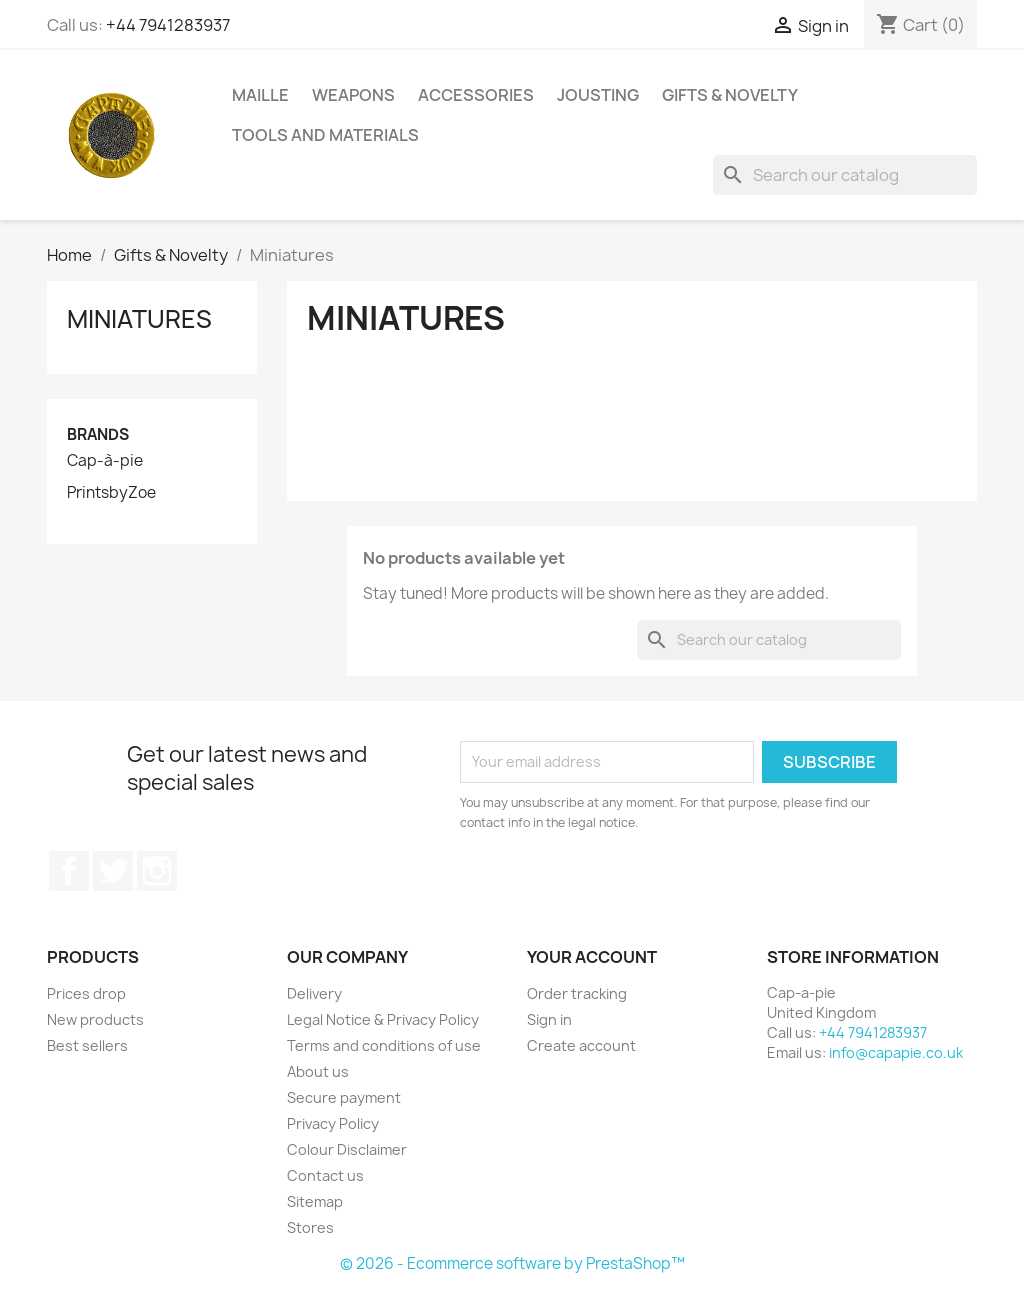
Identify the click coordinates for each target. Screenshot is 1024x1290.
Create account (581, 1045)
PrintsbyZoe (111, 493)
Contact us (325, 1175)
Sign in (549, 1019)
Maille (260, 95)
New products (95, 1019)
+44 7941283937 (168, 25)
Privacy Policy (333, 1123)
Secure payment (344, 1097)
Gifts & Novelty (730, 95)
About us (318, 1071)
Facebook (69, 871)
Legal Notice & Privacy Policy (383, 1019)
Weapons (353, 95)
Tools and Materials (325, 135)
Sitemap (315, 1201)
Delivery (314, 993)
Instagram (157, 871)
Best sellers (87, 1045)
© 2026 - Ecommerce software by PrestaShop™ (512, 1263)
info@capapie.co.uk (896, 1052)
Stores (310, 1227)
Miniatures (139, 319)
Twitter (113, 871)
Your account (592, 957)
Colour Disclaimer (347, 1149)
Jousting (598, 95)
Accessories (476, 95)
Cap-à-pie (105, 461)
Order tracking (577, 993)
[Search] (845, 175)
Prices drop (86, 993)
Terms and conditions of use (384, 1045)
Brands (98, 434)
